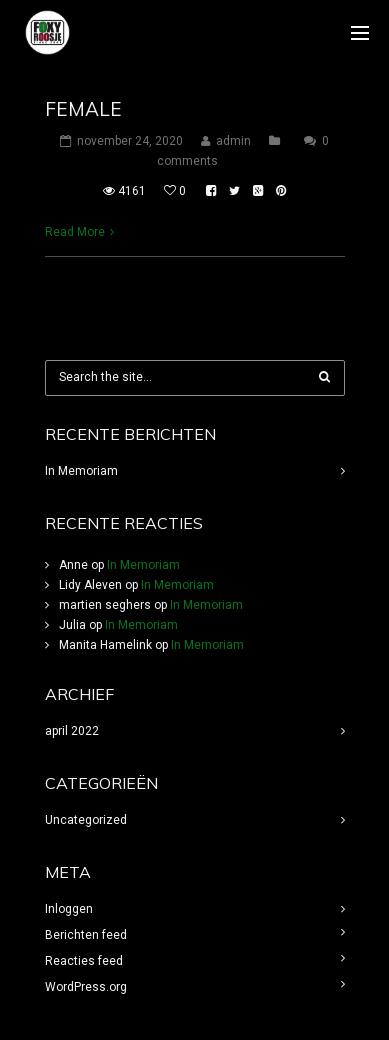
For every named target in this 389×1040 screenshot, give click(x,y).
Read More (75, 232)
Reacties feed (84, 961)
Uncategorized (86, 820)
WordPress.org (86, 987)
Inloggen (69, 909)
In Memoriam (81, 471)
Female (83, 109)
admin (233, 141)
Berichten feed (86, 935)
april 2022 (72, 731)
